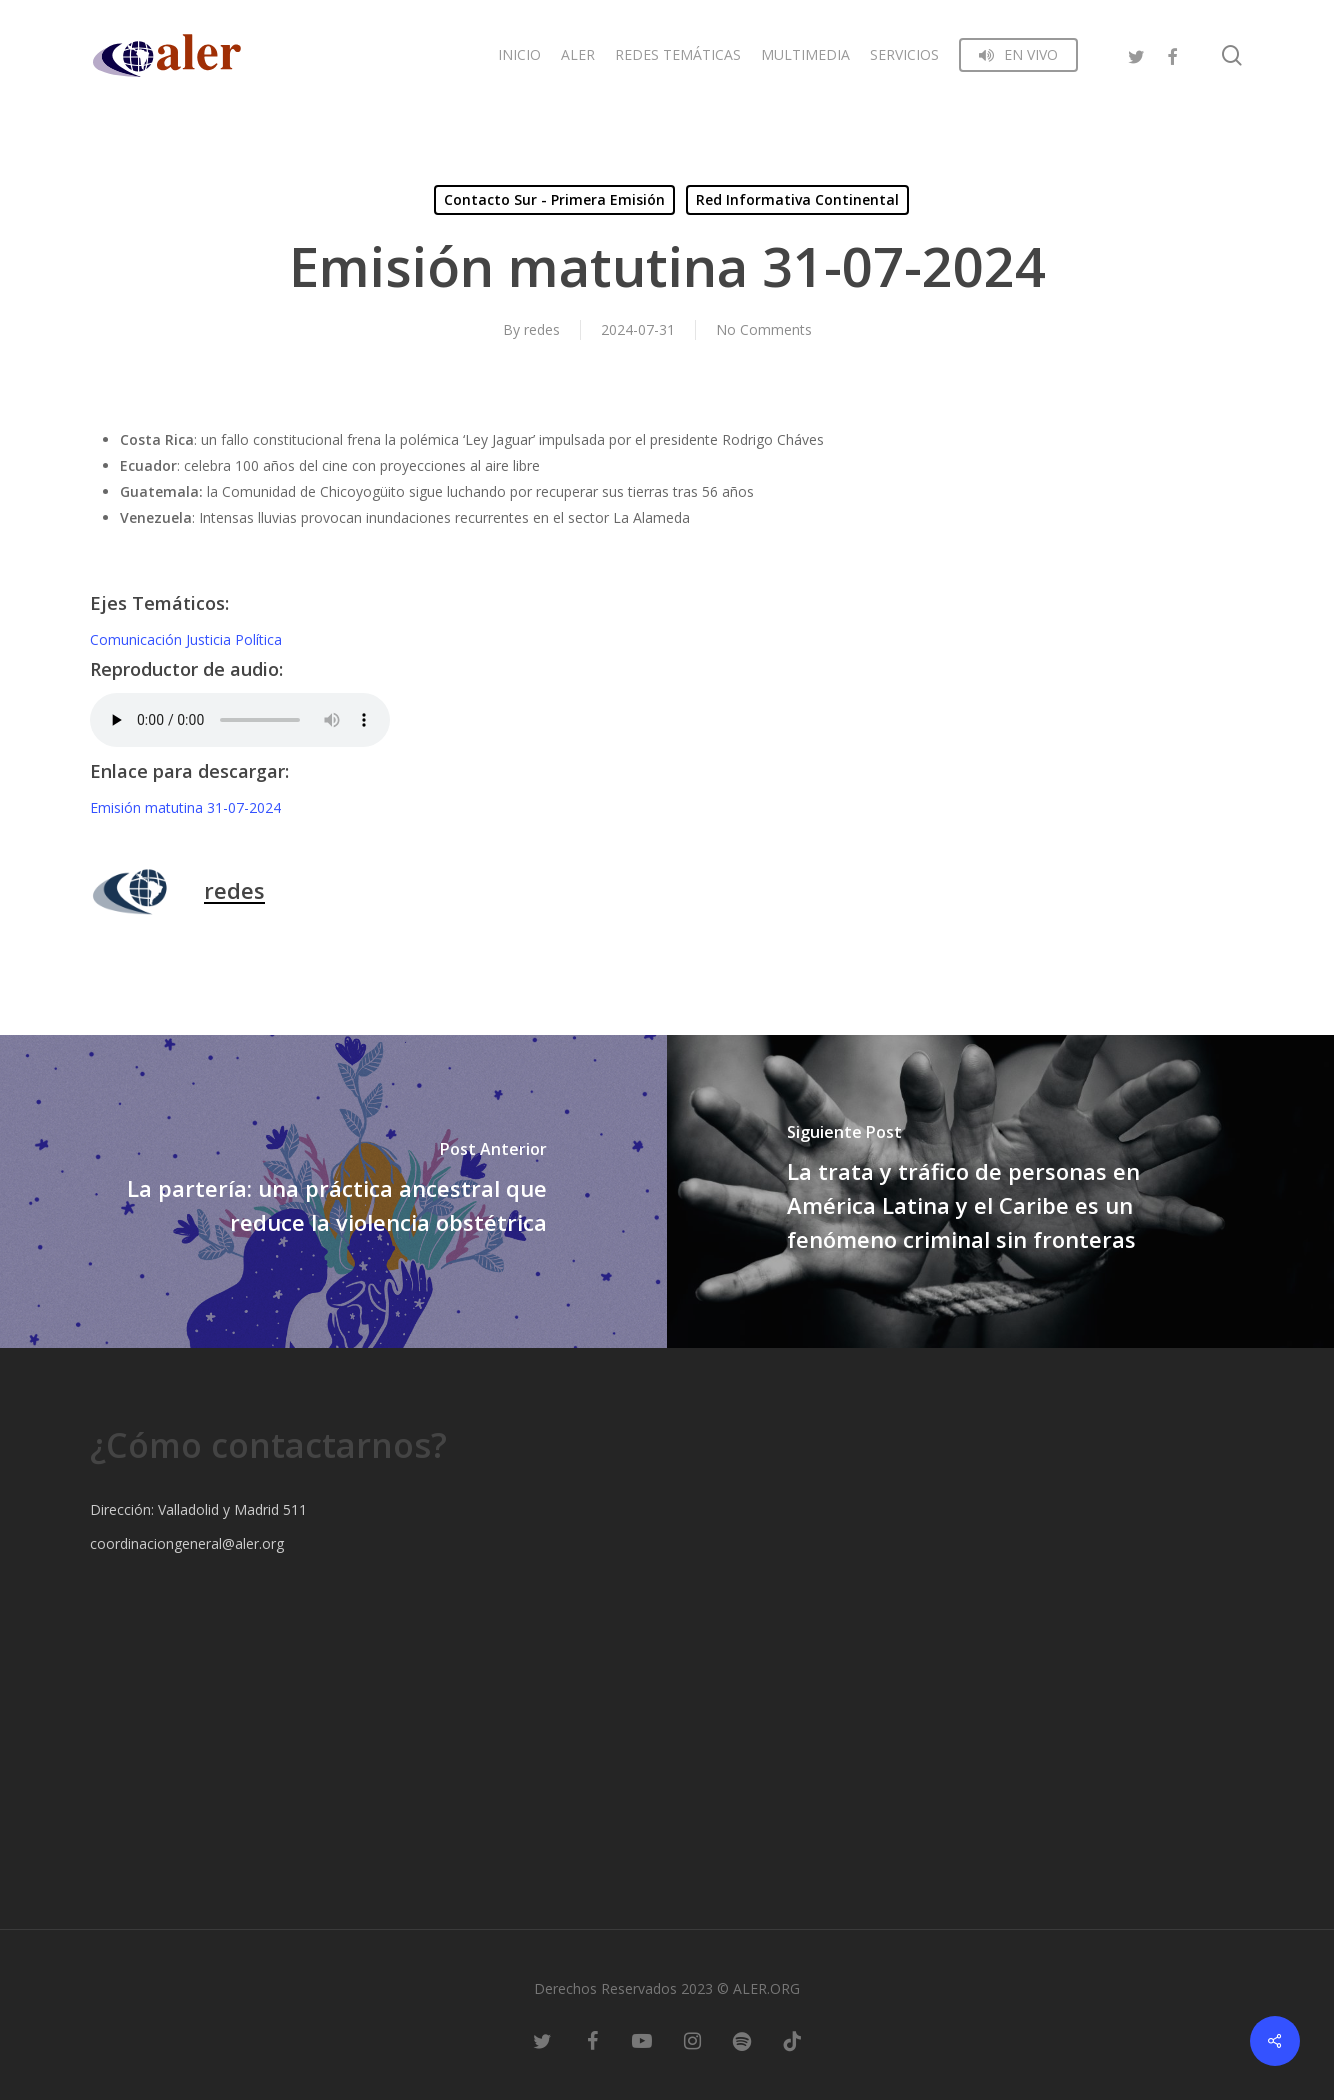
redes (542, 329)
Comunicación (138, 639)
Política (258, 639)
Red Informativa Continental (797, 199)
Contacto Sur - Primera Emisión (554, 199)
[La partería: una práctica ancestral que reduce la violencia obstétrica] (333, 1191)
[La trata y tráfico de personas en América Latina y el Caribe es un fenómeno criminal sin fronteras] (1000, 1191)
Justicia (210, 639)
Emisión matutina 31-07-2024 (185, 807)
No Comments (764, 329)
